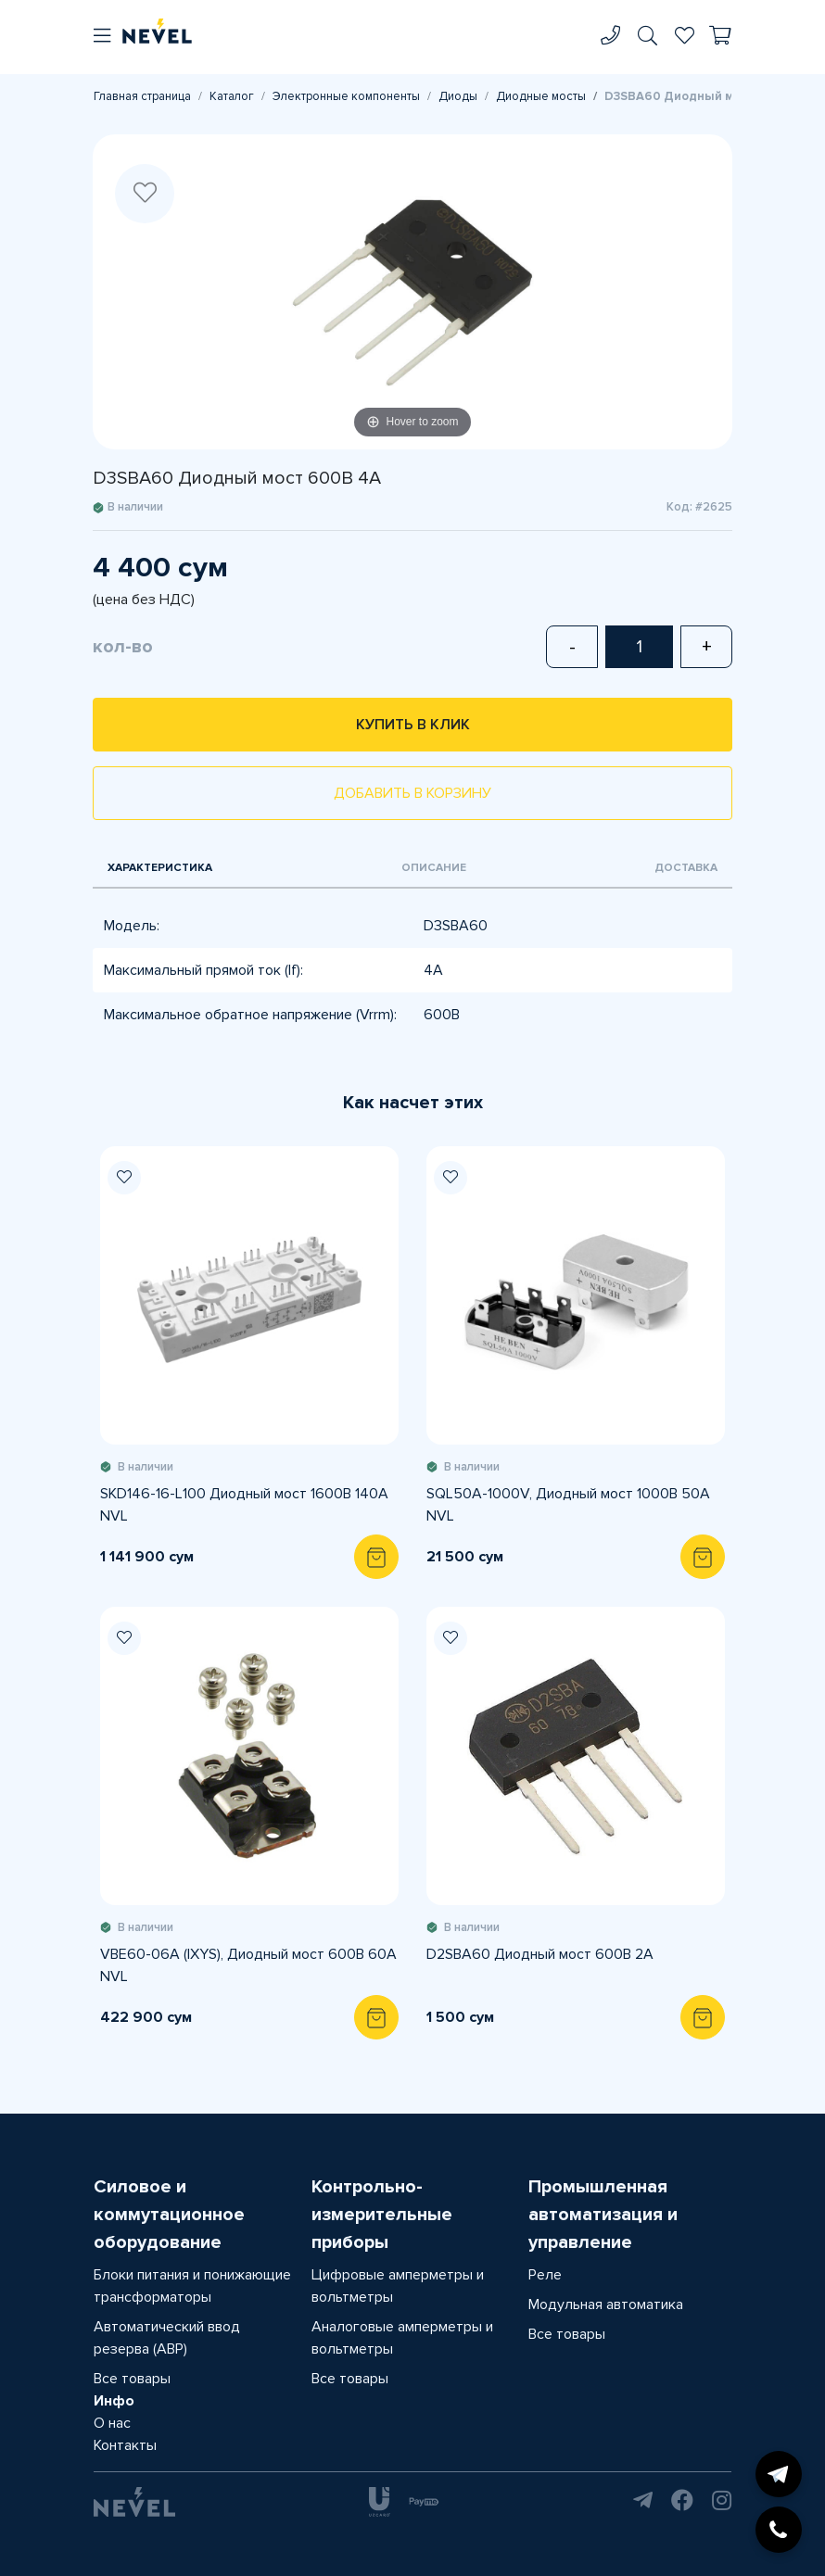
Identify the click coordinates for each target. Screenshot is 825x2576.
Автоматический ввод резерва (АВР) (167, 2337)
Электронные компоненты (346, 96)
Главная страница (142, 96)
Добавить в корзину (412, 793)
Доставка (685, 868)
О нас (112, 2423)
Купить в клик (413, 724)
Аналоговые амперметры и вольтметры (402, 2337)
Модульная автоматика (605, 2304)
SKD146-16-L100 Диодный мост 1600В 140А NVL (244, 1504)
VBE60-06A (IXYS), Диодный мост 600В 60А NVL (248, 1965)
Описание (433, 868)
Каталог (231, 96)
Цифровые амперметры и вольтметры (397, 2286)
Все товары (132, 2378)
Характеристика (160, 868)
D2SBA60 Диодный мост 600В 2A (540, 1954)
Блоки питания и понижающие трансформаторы (192, 2286)
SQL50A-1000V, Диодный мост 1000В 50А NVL (568, 1504)
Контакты (125, 2445)
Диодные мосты (541, 96)
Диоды (457, 96)
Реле (545, 2275)
